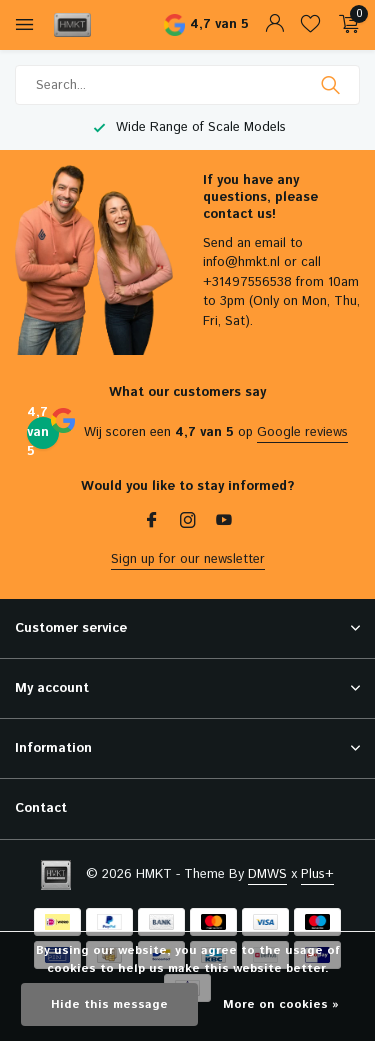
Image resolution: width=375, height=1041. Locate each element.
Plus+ (317, 874)
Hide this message (109, 1004)
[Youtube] (224, 523)
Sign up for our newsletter (188, 559)
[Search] (187, 85)
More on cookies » (281, 1004)
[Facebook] (152, 523)
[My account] (274, 25)
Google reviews (302, 432)
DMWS (267, 874)
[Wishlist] (310, 25)
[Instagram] (188, 523)
